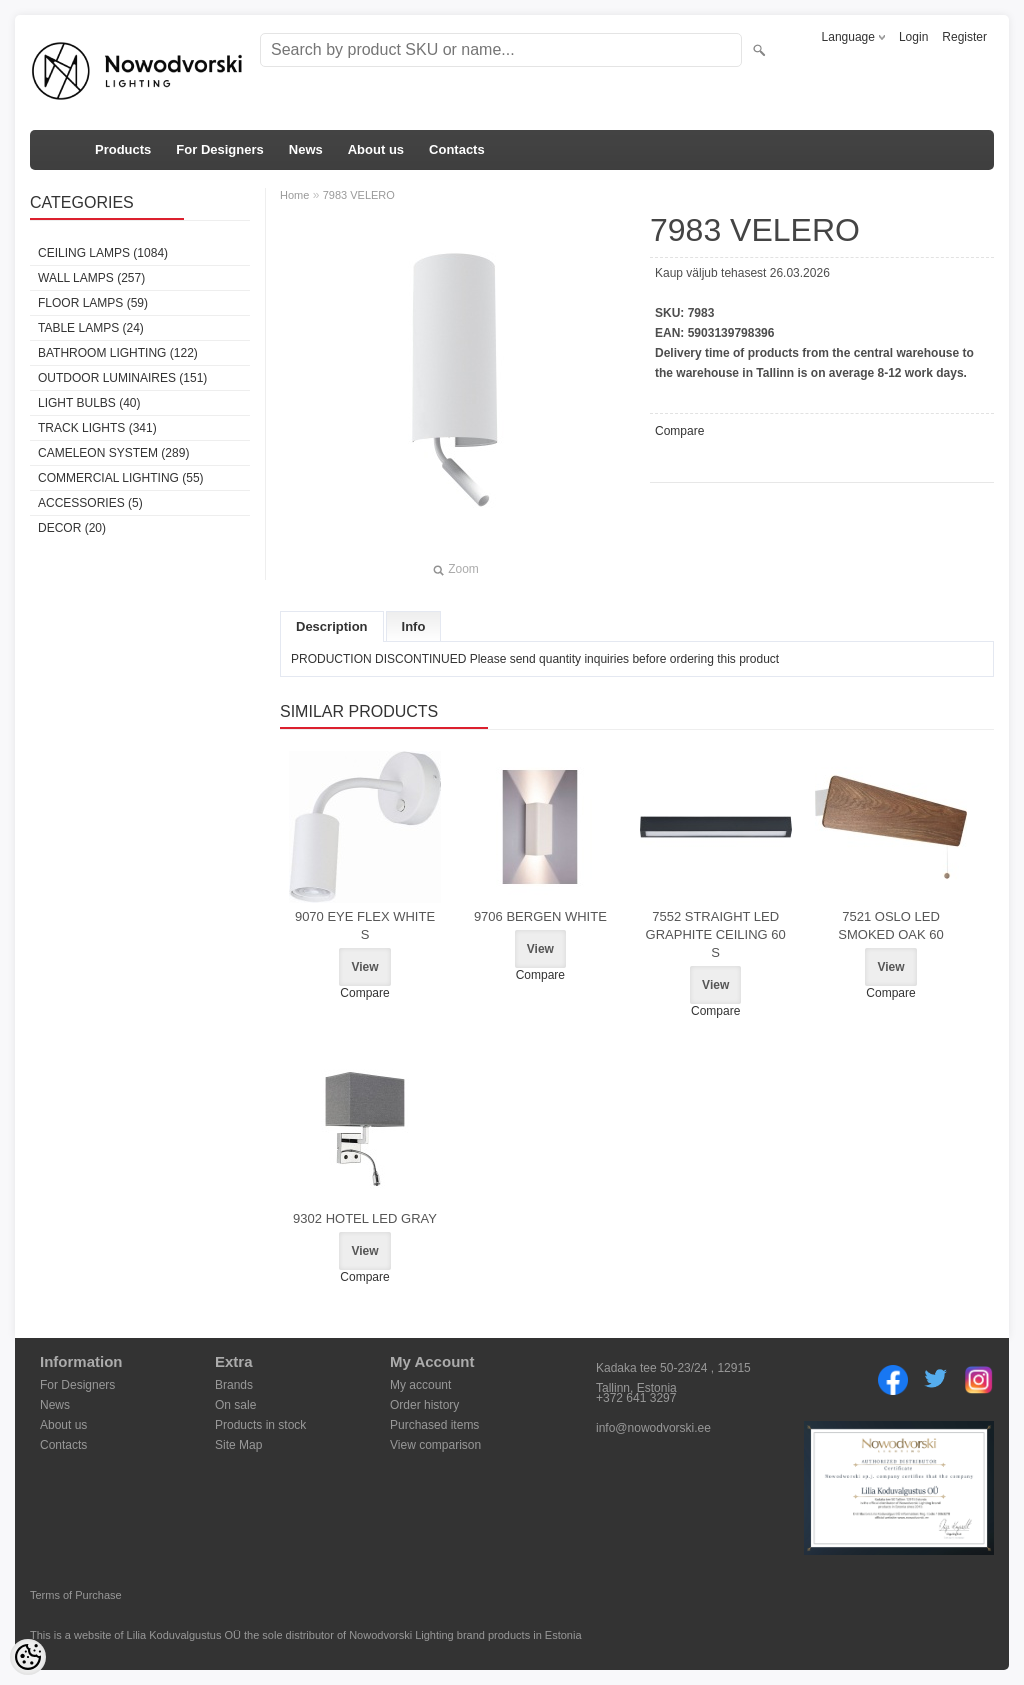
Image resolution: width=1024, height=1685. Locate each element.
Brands (234, 1385)
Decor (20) (72, 528)
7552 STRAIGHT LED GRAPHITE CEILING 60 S (716, 934)
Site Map (238, 1445)
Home (294, 195)
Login (913, 37)
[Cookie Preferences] (28, 1657)
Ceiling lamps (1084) (103, 253)
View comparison (435, 1445)
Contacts (457, 149)
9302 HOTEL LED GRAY (365, 1218)
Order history (424, 1405)
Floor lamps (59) (93, 303)
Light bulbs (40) (89, 403)
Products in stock (260, 1425)
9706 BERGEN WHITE (540, 916)
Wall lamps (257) (91, 278)
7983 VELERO (359, 195)
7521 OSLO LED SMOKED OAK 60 (890, 925)
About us (376, 149)
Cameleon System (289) (113, 453)
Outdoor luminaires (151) (122, 378)
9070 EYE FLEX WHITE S (365, 925)
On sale (235, 1405)
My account (420, 1385)
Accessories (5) (90, 503)
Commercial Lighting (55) (121, 478)
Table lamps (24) (91, 328)
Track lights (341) (97, 428)
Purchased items (434, 1425)
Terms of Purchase (76, 1595)
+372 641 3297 (636, 1398)
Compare (679, 431)
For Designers (219, 149)
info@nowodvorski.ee (653, 1428)
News (306, 149)
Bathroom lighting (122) (118, 353)
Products (123, 149)
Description (332, 626)
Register (964, 37)
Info (414, 626)
